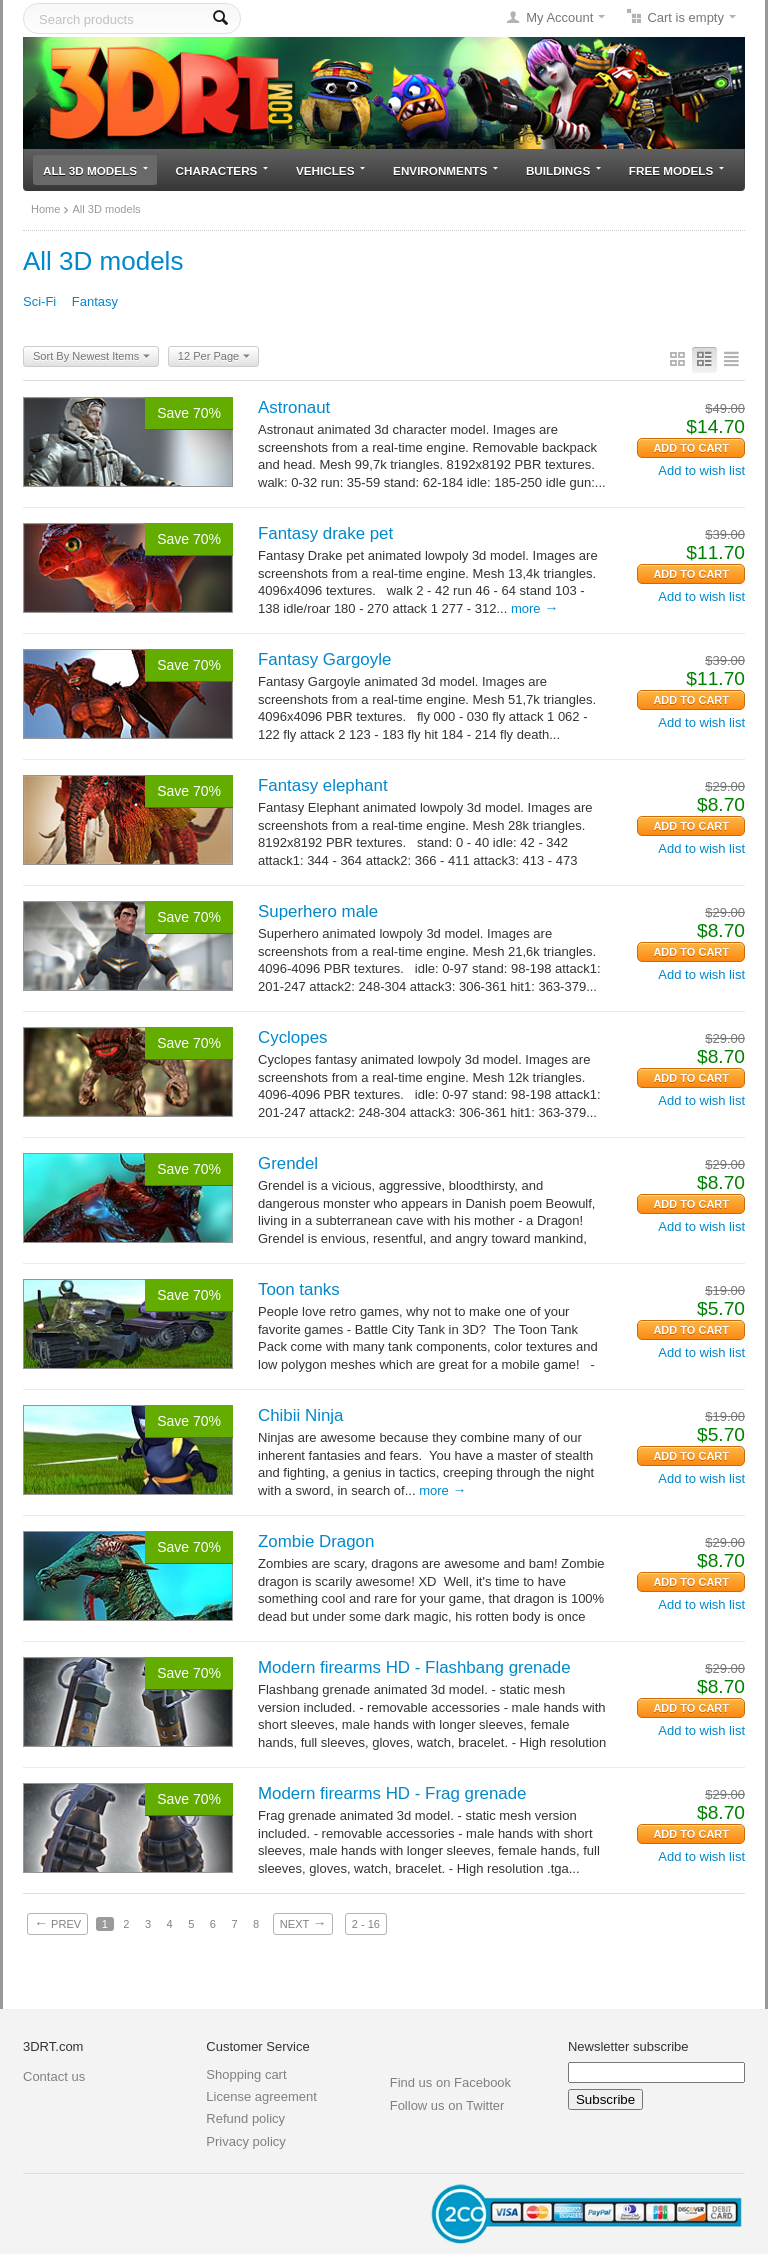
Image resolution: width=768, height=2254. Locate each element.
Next (303, 1923)
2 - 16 (366, 1924)
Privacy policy (245, 2141)
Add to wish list (701, 470)
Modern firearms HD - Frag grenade (392, 1793)
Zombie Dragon (316, 1541)
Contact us (54, 2076)
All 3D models (95, 170)
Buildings (563, 170)
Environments (445, 170)
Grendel (288, 1163)
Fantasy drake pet (325, 533)
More (534, 608)
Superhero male (318, 911)
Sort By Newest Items (91, 357)
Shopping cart (246, 2074)
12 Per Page (214, 357)
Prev (57, 1923)
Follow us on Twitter (447, 2105)
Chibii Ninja (300, 1415)
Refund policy (245, 2118)
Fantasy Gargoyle (324, 659)
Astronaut (294, 407)
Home (45, 209)
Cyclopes (292, 1037)
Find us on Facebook (450, 2082)
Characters (222, 170)
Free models (676, 170)
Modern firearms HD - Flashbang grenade (414, 1667)
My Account (559, 17)
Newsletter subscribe (628, 2046)
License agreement (261, 2096)
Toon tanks (299, 1289)
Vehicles (330, 170)
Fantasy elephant (323, 785)
